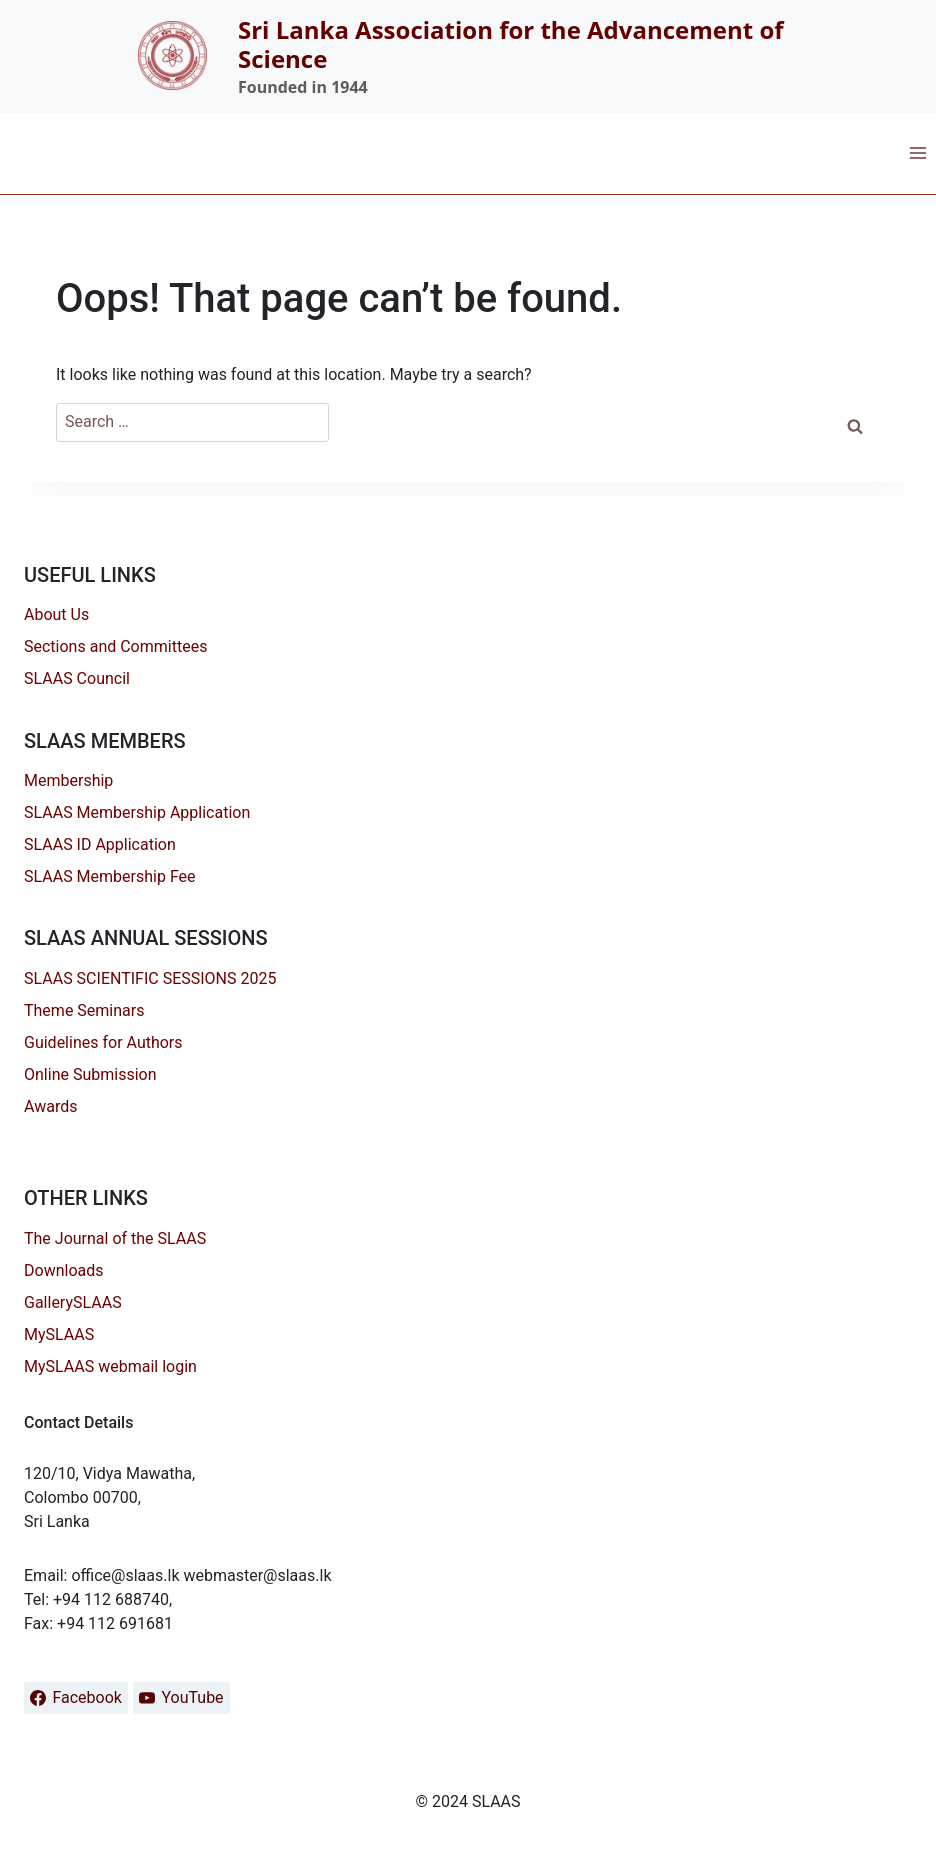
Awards (50, 1106)
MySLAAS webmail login (110, 1366)
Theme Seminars (84, 1010)
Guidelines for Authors (103, 1042)
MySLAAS (59, 1334)
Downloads (63, 1270)
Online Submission (90, 1074)
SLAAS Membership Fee (110, 876)
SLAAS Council (77, 678)
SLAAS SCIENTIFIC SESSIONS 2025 (150, 978)
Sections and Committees (115, 646)
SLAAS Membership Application (137, 812)
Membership (68, 780)
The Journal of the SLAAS (115, 1238)
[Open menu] (917, 152)
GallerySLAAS (73, 1302)
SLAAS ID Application (100, 844)
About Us (56, 614)
